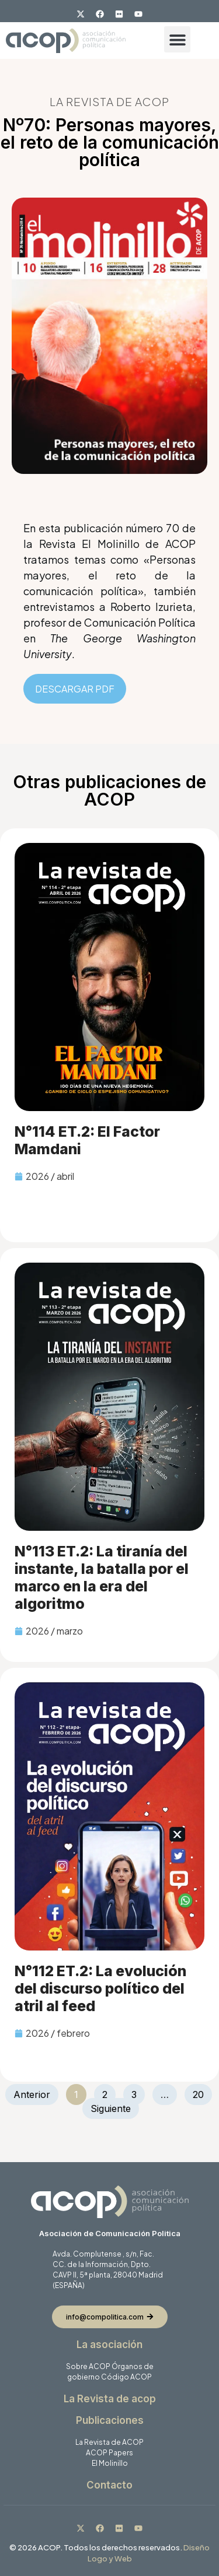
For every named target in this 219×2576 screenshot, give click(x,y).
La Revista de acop (110, 2399)
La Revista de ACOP (109, 2442)
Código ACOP (126, 2377)
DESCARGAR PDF (74, 689)
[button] (177, 39)
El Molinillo (110, 2463)
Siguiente (111, 2108)
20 (202, 2092)
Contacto (109, 2485)
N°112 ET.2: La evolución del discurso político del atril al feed (100, 1988)
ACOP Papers (109, 2452)
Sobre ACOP (88, 2366)
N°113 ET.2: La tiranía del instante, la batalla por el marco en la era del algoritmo (102, 1577)
